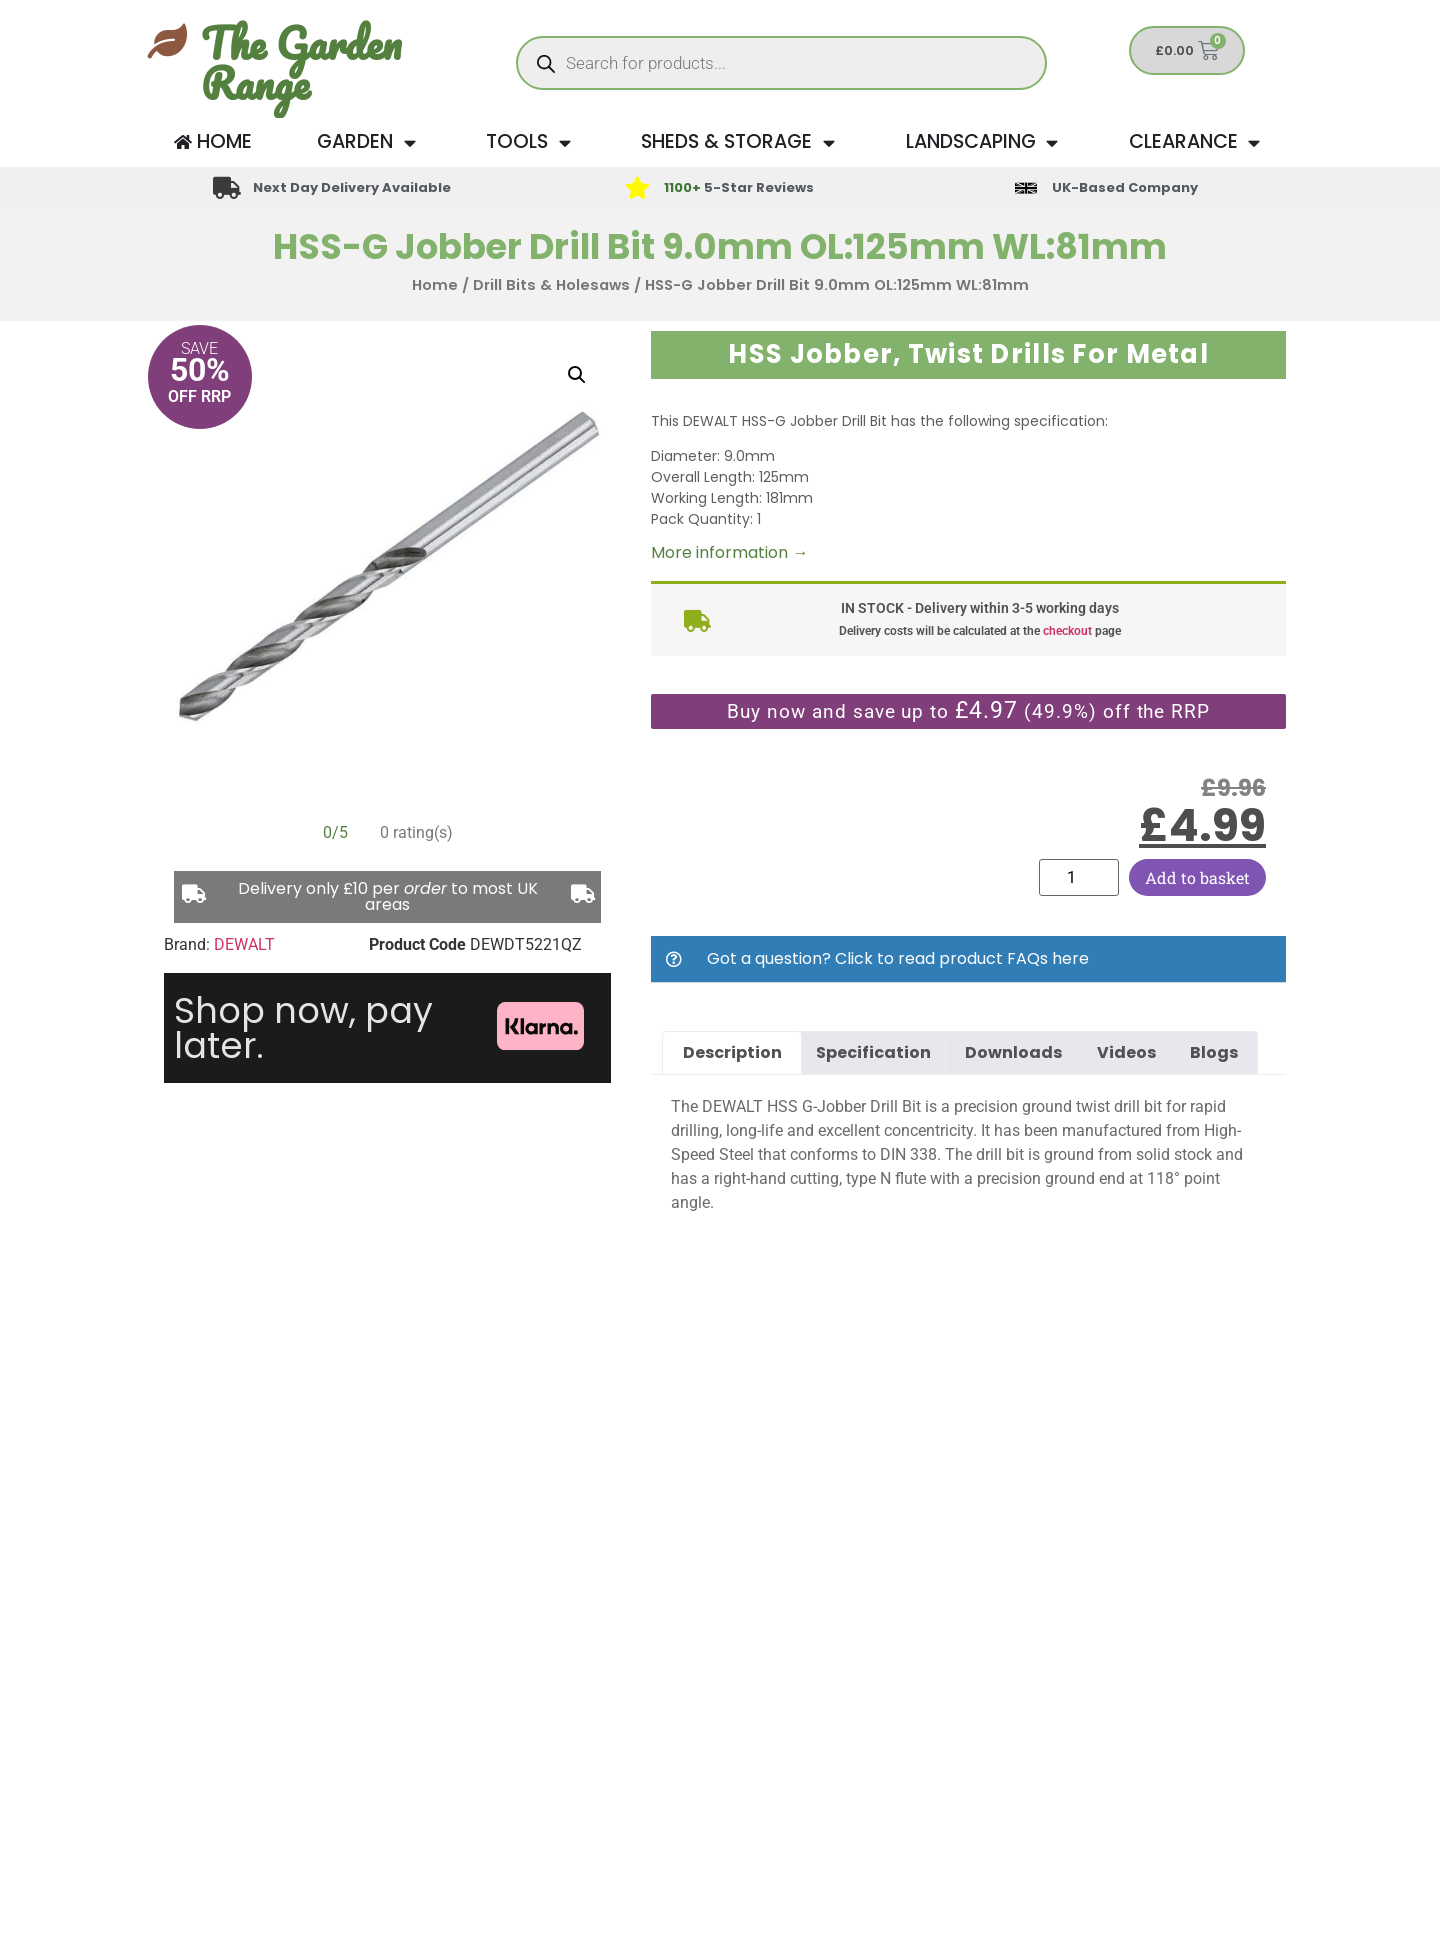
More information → (729, 552)
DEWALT (244, 944)
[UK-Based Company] (1026, 188)
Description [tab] (732, 1052)
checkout (1067, 631)
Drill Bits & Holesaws (551, 285)
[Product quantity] (1079, 877)
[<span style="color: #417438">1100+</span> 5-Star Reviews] (637, 188)
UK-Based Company (1125, 187)
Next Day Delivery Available (352, 187)
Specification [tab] (873, 1052)
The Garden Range (301, 63)
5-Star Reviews (739, 187)
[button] (577, 375)
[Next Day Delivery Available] (227, 188)
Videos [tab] (1126, 1052)
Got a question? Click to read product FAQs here (898, 958)
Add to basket (1197, 877)
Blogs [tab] (1214, 1052)
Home (435, 285)
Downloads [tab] (1013, 1052)
